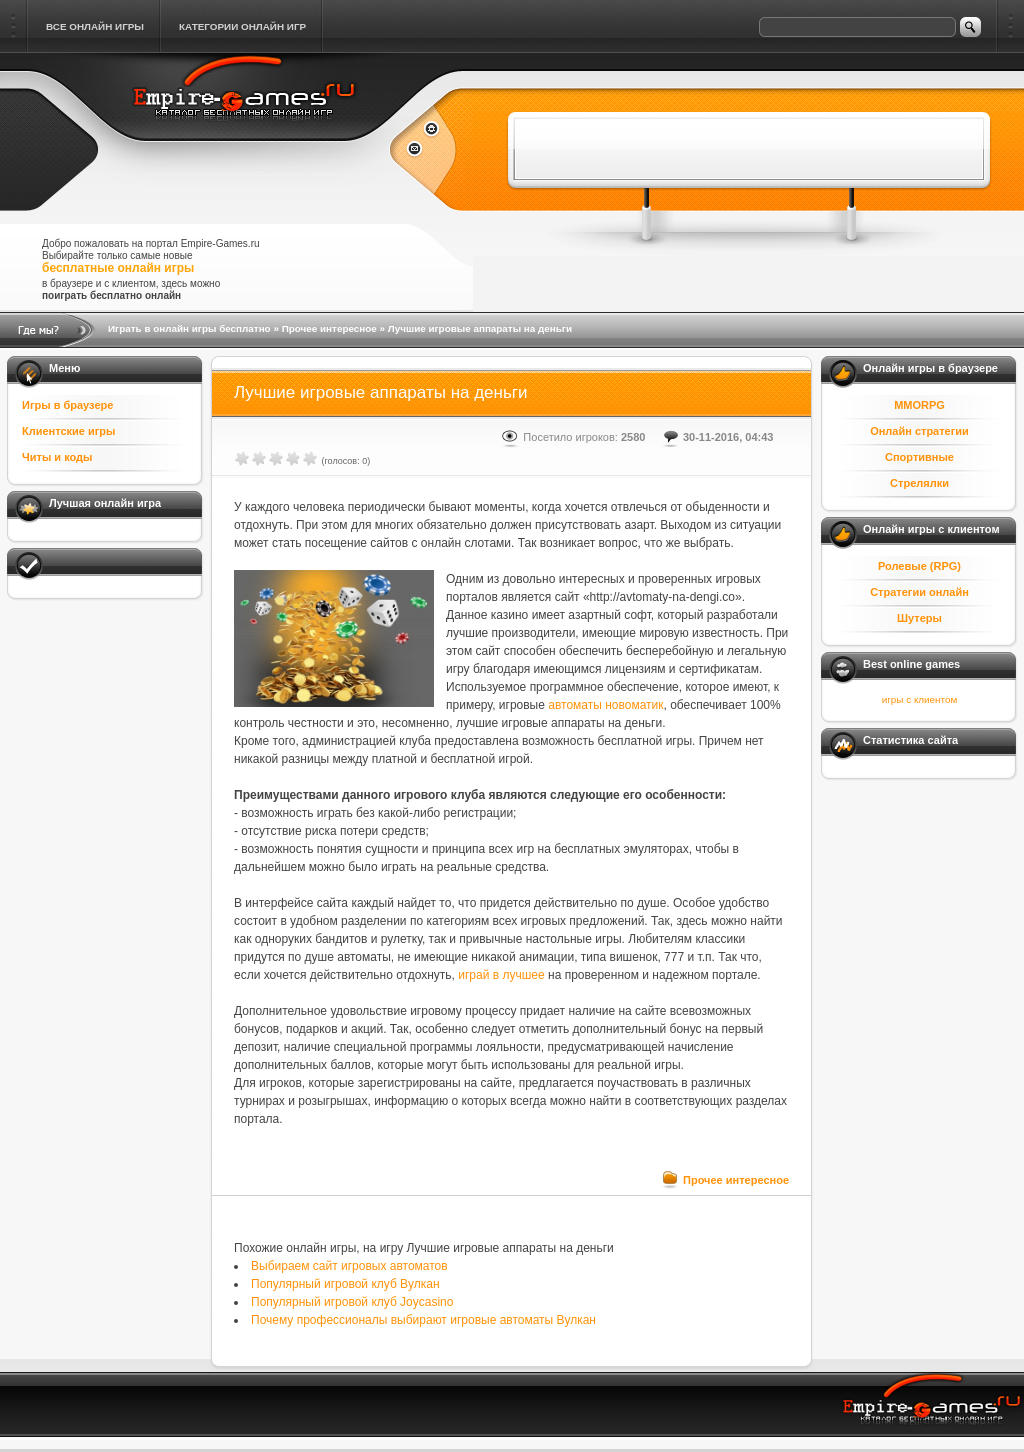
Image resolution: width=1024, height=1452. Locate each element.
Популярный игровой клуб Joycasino (352, 1302)
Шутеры (919, 618)
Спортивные (919, 457)
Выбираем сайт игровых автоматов (349, 1266)
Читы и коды (57, 457)
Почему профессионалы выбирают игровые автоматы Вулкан (423, 1320)
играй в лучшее (501, 975)
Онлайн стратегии (919, 431)
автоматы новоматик (605, 705)
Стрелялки (919, 483)
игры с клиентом (919, 699)
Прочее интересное (329, 328)
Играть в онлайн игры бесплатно (189, 328)
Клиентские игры (68, 431)
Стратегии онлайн (919, 592)
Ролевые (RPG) (919, 566)
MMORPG (919, 405)
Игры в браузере (67, 405)
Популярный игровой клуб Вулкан (345, 1284)
